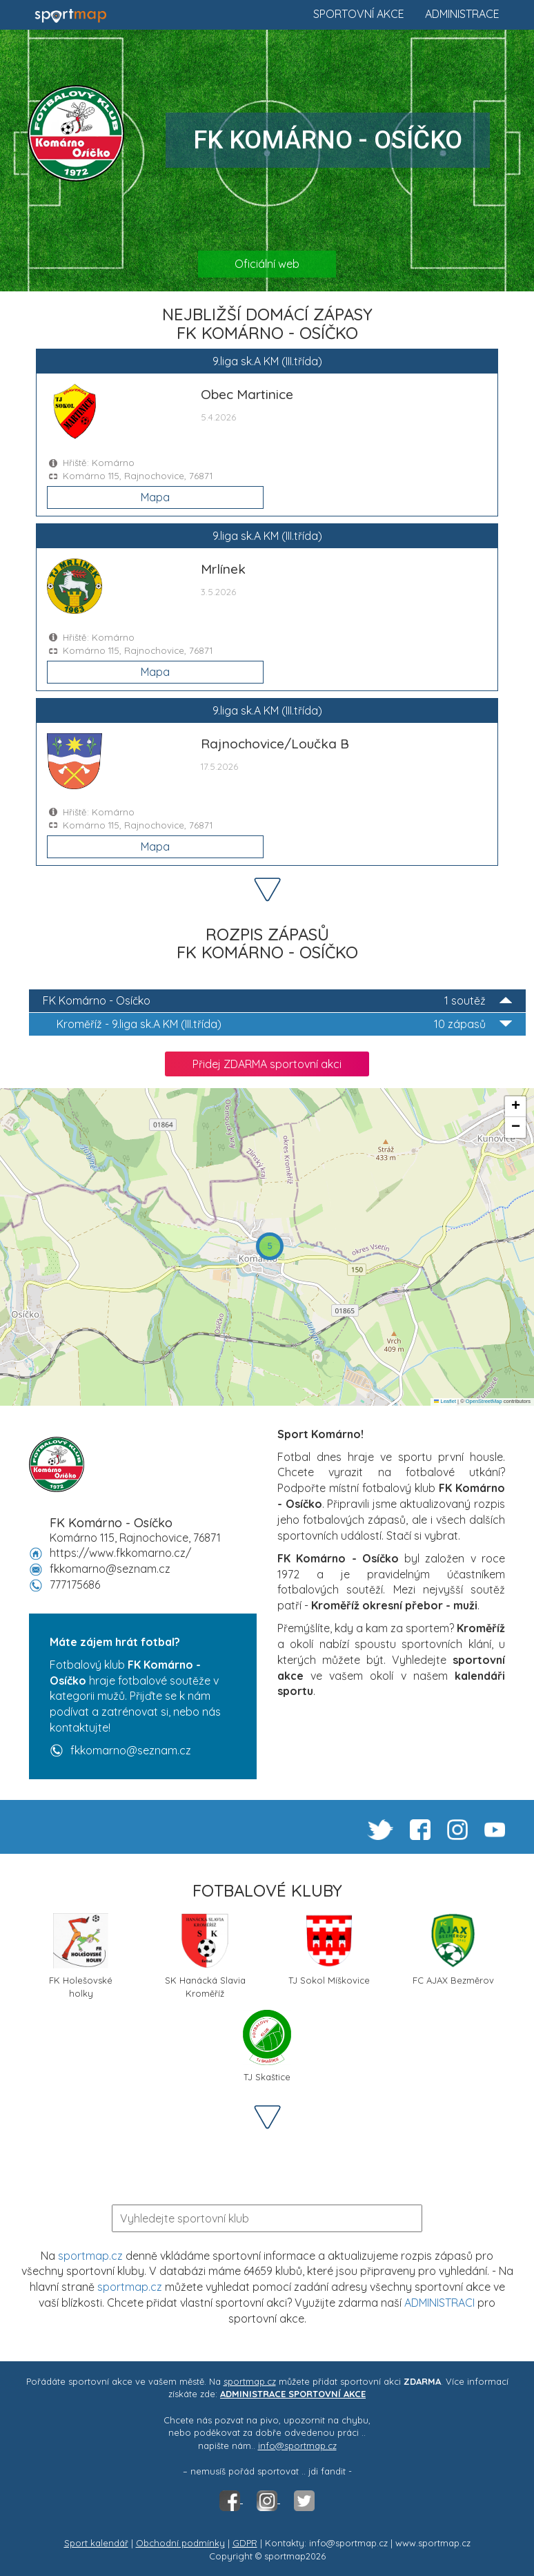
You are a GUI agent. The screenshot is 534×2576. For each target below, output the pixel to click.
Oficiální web (267, 264)
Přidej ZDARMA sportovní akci (267, 1064)
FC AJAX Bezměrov (453, 1949)
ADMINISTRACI (439, 2302)
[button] (270, 1246)
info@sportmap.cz (297, 2445)
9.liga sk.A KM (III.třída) (284, 1024)
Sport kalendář (96, 2542)
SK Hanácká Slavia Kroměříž (205, 1954)
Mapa (155, 497)
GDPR (245, 2542)
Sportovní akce (358, 14)
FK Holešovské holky (80, 1954)
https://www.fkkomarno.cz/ (120, 1553)
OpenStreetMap (484, 1401)
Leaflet (445, 1401)
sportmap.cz (90, 2256)
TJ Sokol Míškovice (329, 1949)
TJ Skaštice (267, 2046)
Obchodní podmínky (180, 2542)
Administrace (462, 14)
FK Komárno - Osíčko (277, 1001)
